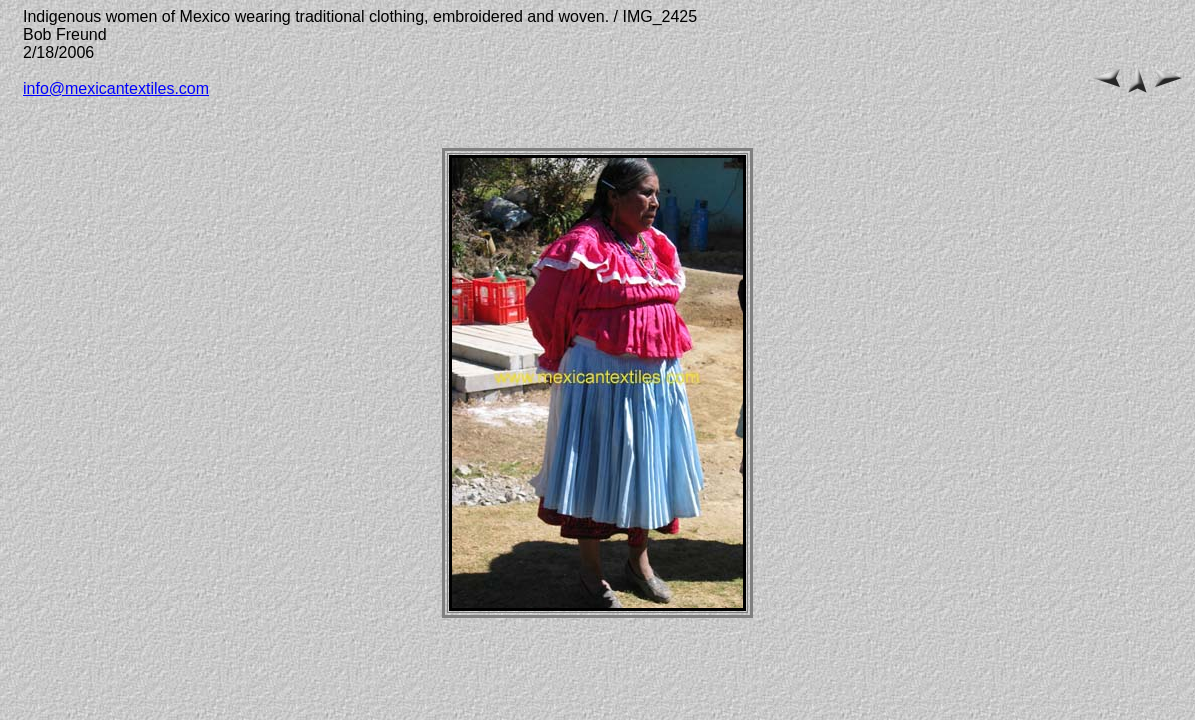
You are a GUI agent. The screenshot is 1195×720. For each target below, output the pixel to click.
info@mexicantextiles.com (116, 88)
